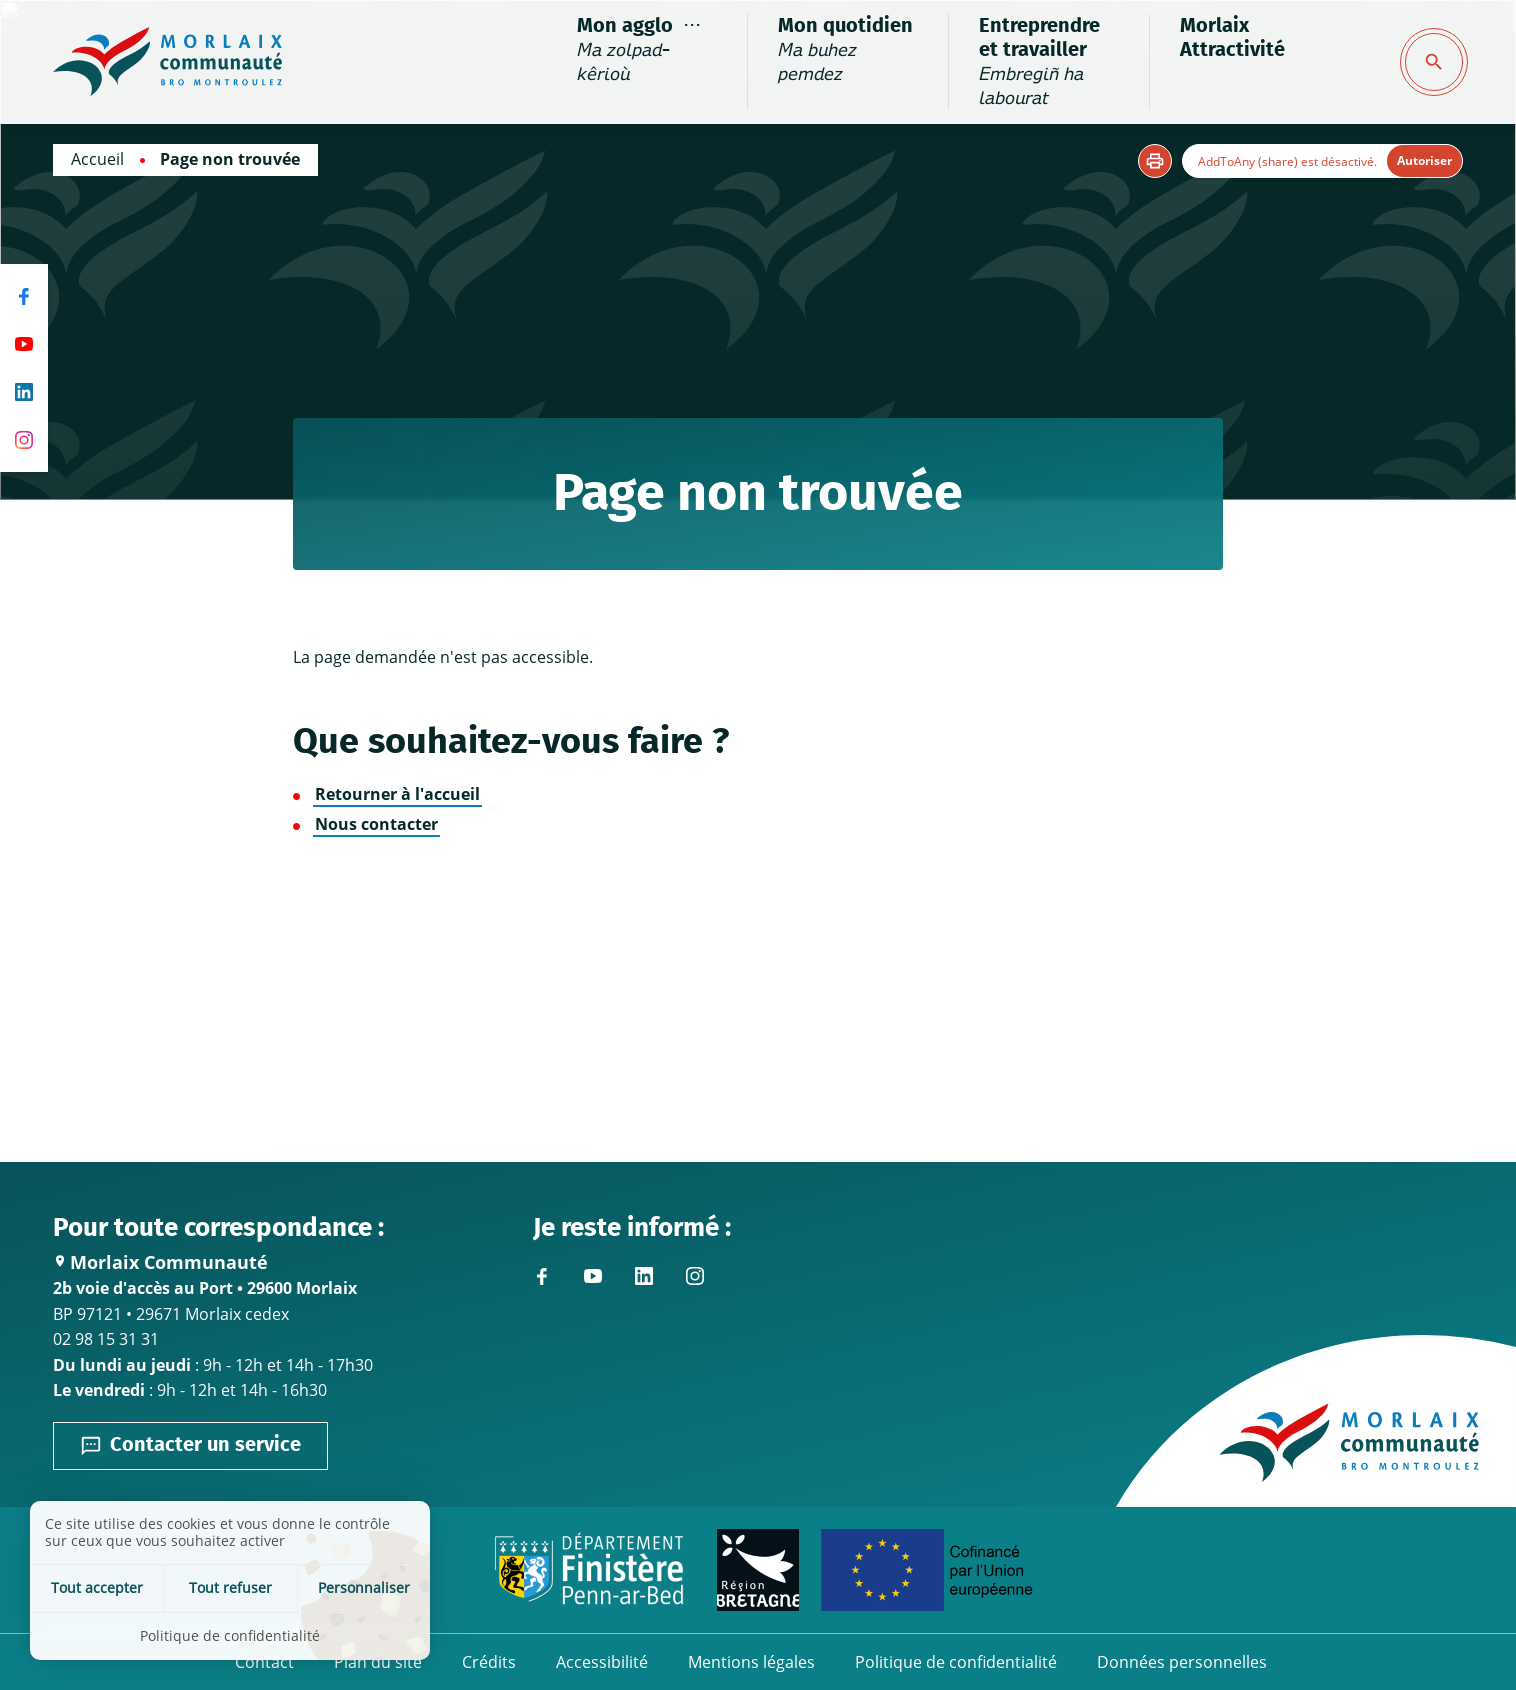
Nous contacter (376, 824)
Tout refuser (230, 1587)
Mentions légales (751, 1662)
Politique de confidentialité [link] (230, 1635)
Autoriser (1424, 160)
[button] (1155, 161)
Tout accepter (97, 1587)
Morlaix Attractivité (1232, 38)
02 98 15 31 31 (106, 1339)
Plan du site (378, 1662)
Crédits (489, 1662)
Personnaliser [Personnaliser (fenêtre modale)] (364, 1587)
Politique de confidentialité (956, 1662)
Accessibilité (602, 1662)
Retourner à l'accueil (397, 794)
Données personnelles (1182, 1662)
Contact (264, 1662)
